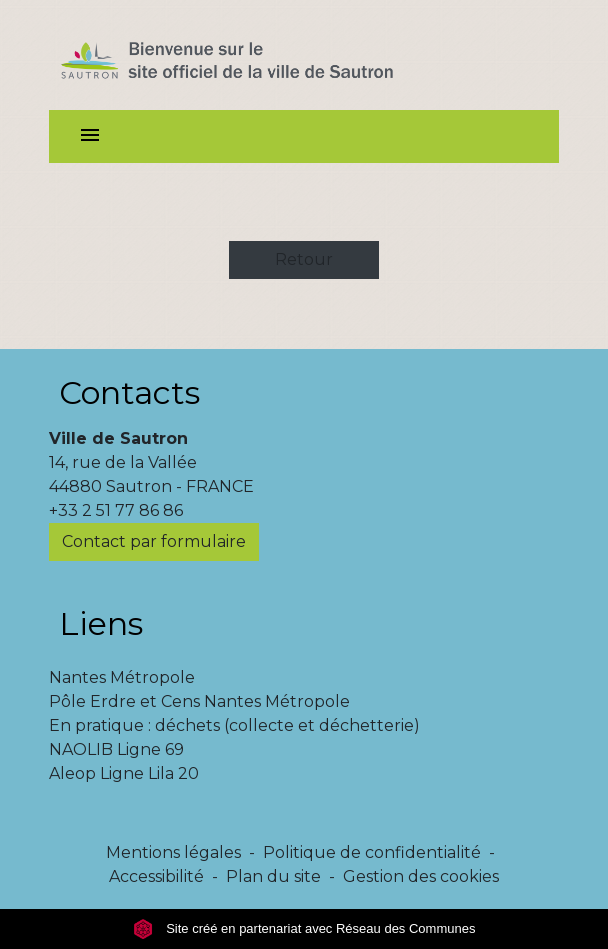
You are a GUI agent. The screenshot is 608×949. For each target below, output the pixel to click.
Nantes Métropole (122, 677)
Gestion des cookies (421, 876)
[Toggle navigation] (90, 136)
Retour (304, 259)
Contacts (129, 392)
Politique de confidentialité (372, 852)
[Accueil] (262, 55)
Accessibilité (156, 876)
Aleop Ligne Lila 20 (124, 773)
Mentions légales (173, 852)
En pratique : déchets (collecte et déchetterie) (234, 725)
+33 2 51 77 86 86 (116, 510)
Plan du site (273, 876)
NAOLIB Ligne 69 (116, 749)
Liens (101, 623)
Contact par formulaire (154, 541)
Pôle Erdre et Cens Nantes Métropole (199, 701)
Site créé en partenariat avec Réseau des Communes (304, 928)
